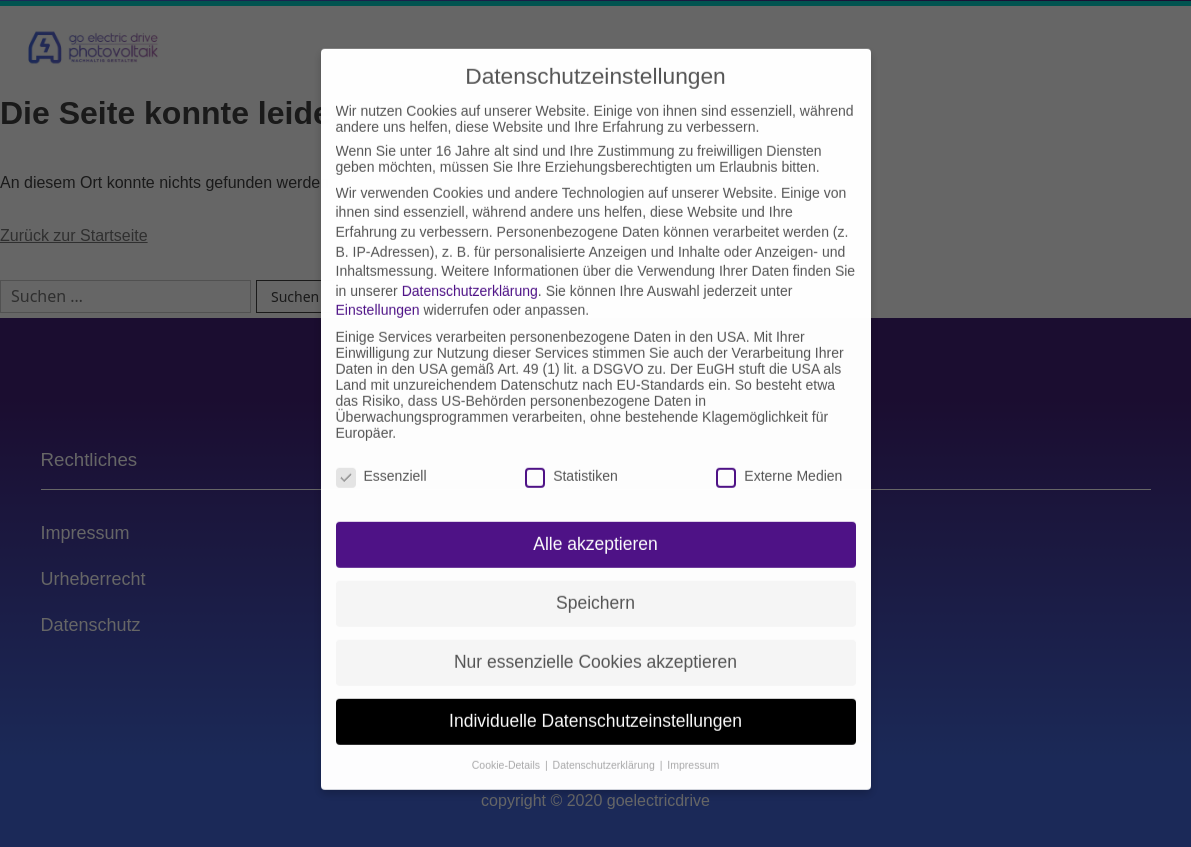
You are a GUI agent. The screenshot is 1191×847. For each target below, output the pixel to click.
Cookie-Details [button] (507, 744)
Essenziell (381, 454)
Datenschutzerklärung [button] (605, 744)
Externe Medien (779, 454)
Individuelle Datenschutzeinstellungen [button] (595, 700)
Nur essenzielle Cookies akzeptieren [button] (595, 641)
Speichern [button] (595, 582)
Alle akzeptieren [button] (595, 523)
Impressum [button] (693, 744)
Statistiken (571, 454)
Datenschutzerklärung (470, 270)
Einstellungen (378, 289)
